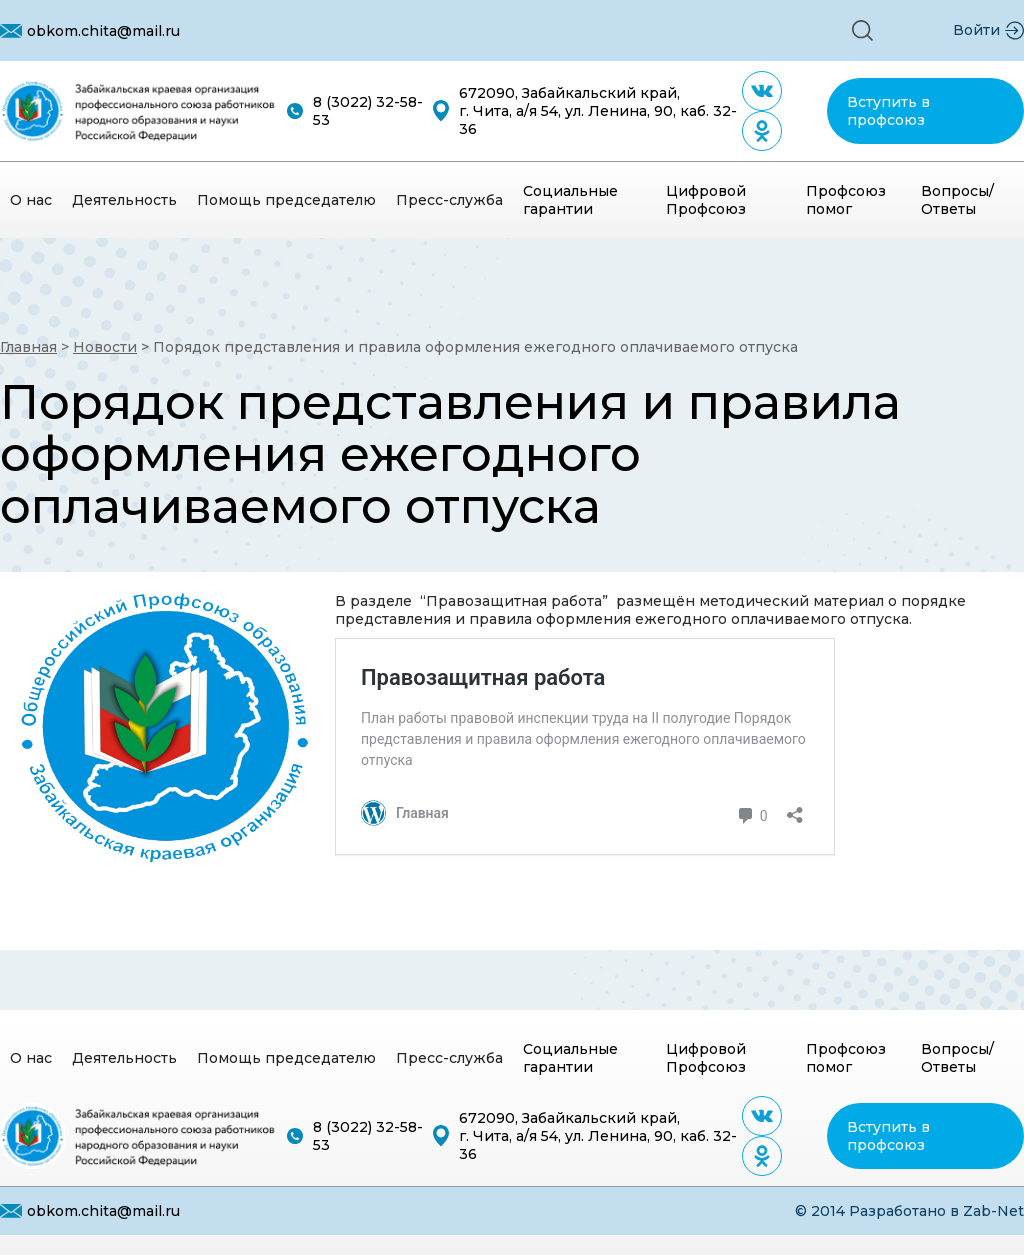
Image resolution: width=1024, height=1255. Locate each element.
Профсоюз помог (846, 200)
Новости (105, 347)
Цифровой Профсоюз (706, 200)
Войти (976, 30)
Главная (28, 347)
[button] (862, 30)
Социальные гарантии (570, 200)
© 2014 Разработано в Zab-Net (909, 1211)
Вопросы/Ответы (957, 200)
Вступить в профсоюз (888, 111)
